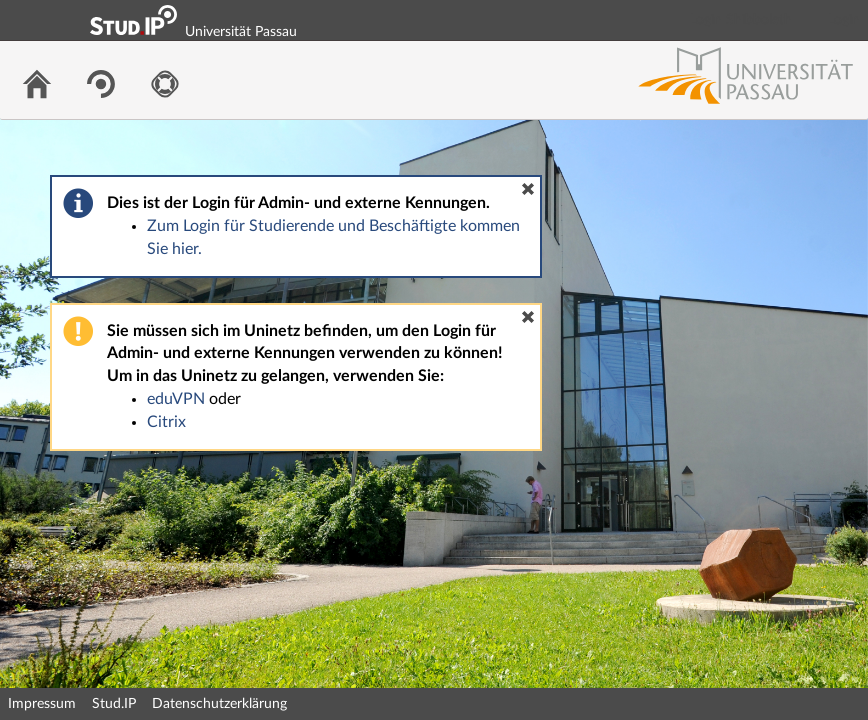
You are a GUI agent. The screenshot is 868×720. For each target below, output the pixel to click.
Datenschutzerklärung (219, 704)
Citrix (166, 422)
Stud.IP (114, 704)
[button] (528, 189)
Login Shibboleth (741, 20)
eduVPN (176, 399)
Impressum (42, 704)
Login (844, 20)
